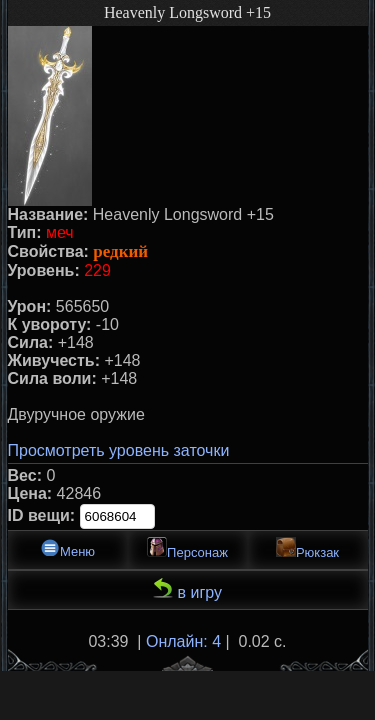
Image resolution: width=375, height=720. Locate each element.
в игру (187, 589)
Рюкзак (307, 548)
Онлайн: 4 (183, 641)
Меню (67, 548)
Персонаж (187, 548)
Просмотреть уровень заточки (119, 450)
